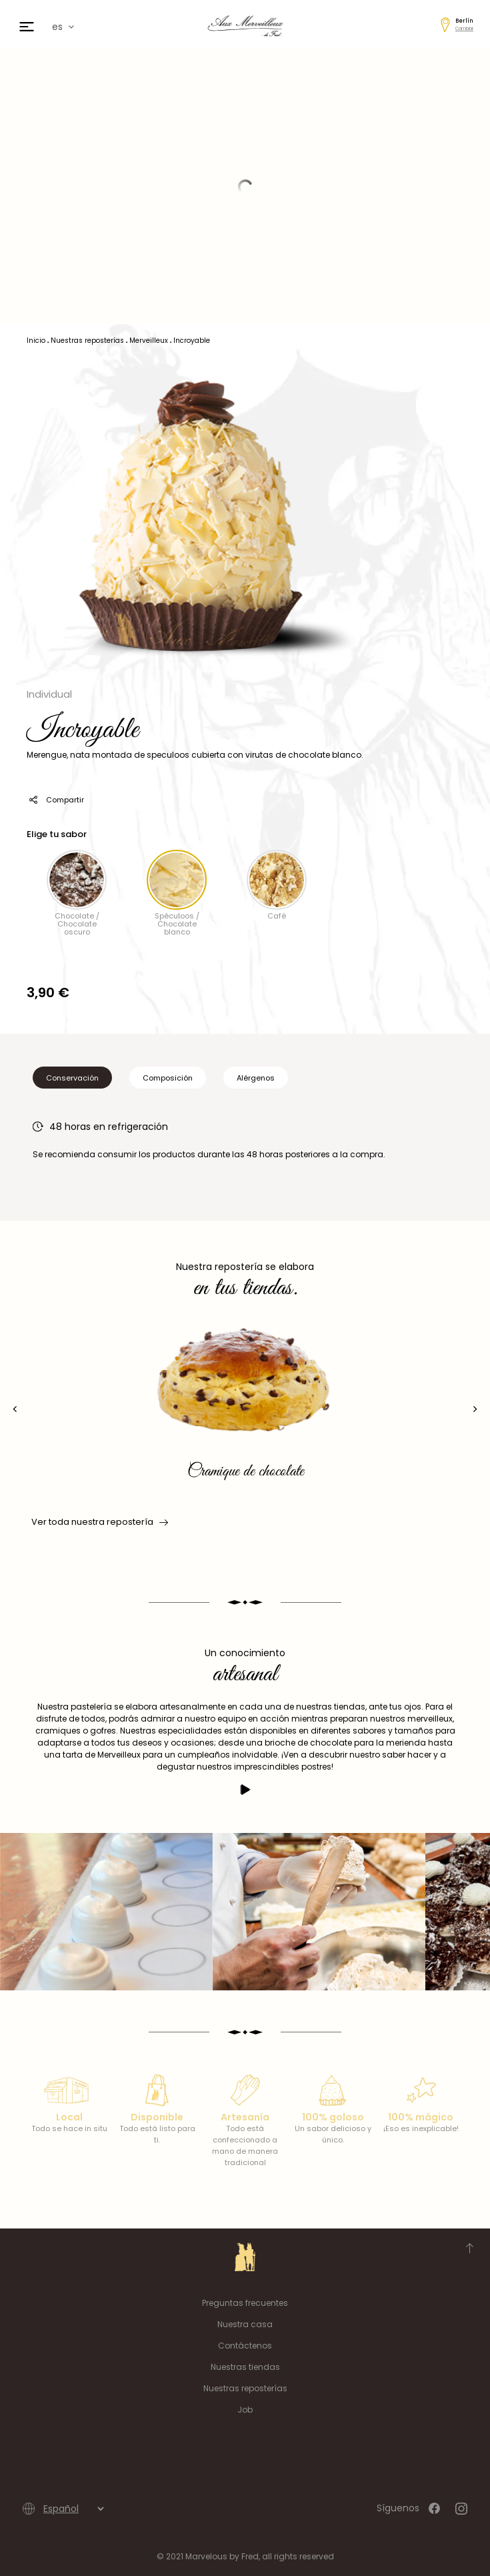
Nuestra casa (245, 2324)
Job (245, 2409)
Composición (168, 1078)
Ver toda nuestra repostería (98, 1522)
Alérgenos (256, 1078)
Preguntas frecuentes (245, 2303)
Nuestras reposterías (245, 2388)
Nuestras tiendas (245, 2367)
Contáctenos (245, 2345)
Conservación (72, 1078)
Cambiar (464, 28)
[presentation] (15, 1409)
